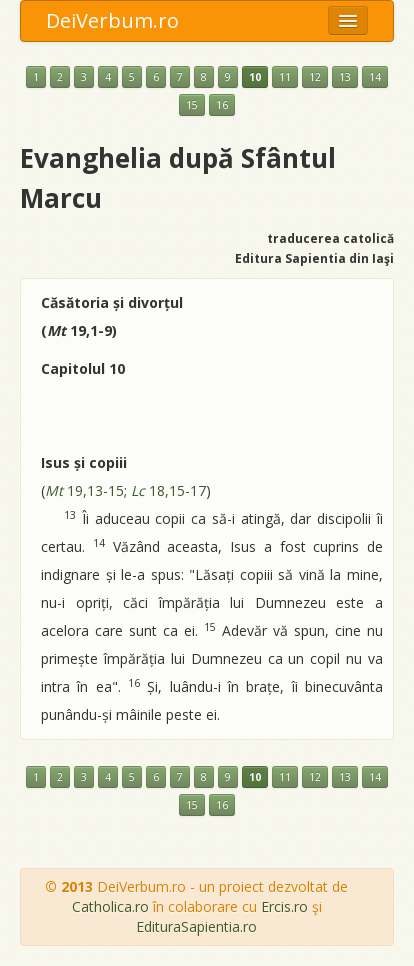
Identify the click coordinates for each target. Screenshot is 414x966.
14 (375, 77)
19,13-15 (84, 490)
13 (345, 77)
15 (192, 105)
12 (315, 77)
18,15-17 (168, 490)
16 (222, 105)
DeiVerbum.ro (112, 20)
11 (285, 77)
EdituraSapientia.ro (196, 926)
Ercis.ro (284, 906)
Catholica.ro (110, 906)
